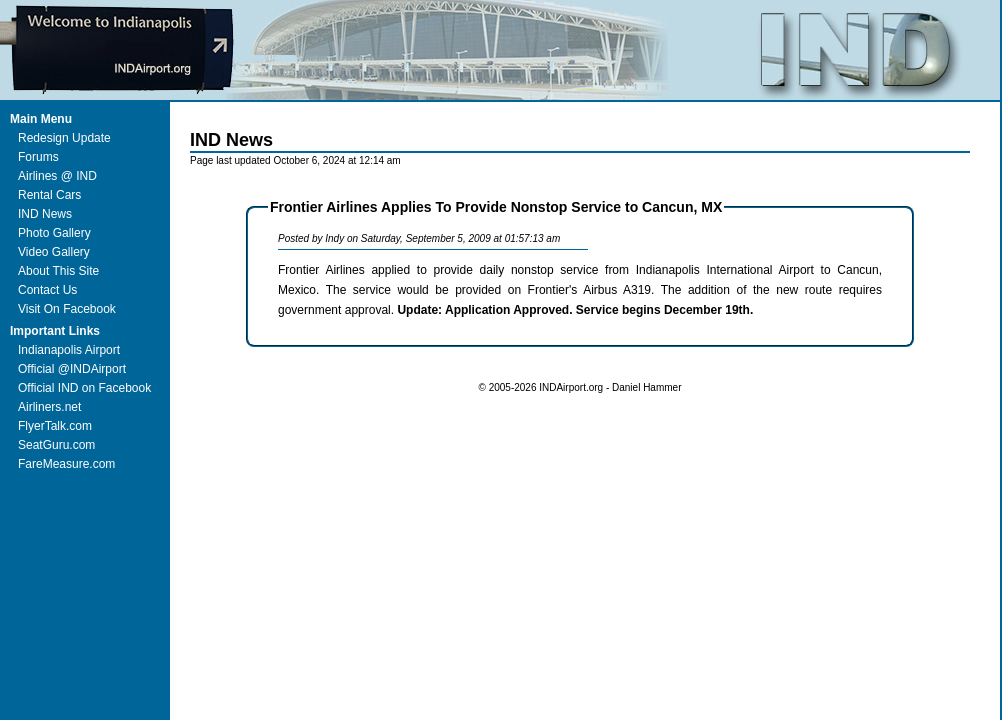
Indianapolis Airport (69, 350)
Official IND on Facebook (84, 388)
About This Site (58, 271)
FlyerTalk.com (55, 426)
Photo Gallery (54, 233)
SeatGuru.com (56, 445)
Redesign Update (64, 138)
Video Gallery (54, 252)
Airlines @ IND (57, 176)
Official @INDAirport (72, 369)
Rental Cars (49, 195)
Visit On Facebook (67, 309)
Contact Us (47, 290)
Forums (38, 157)
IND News (45, 214)
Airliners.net (49, 407)
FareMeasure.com (66, 464)
